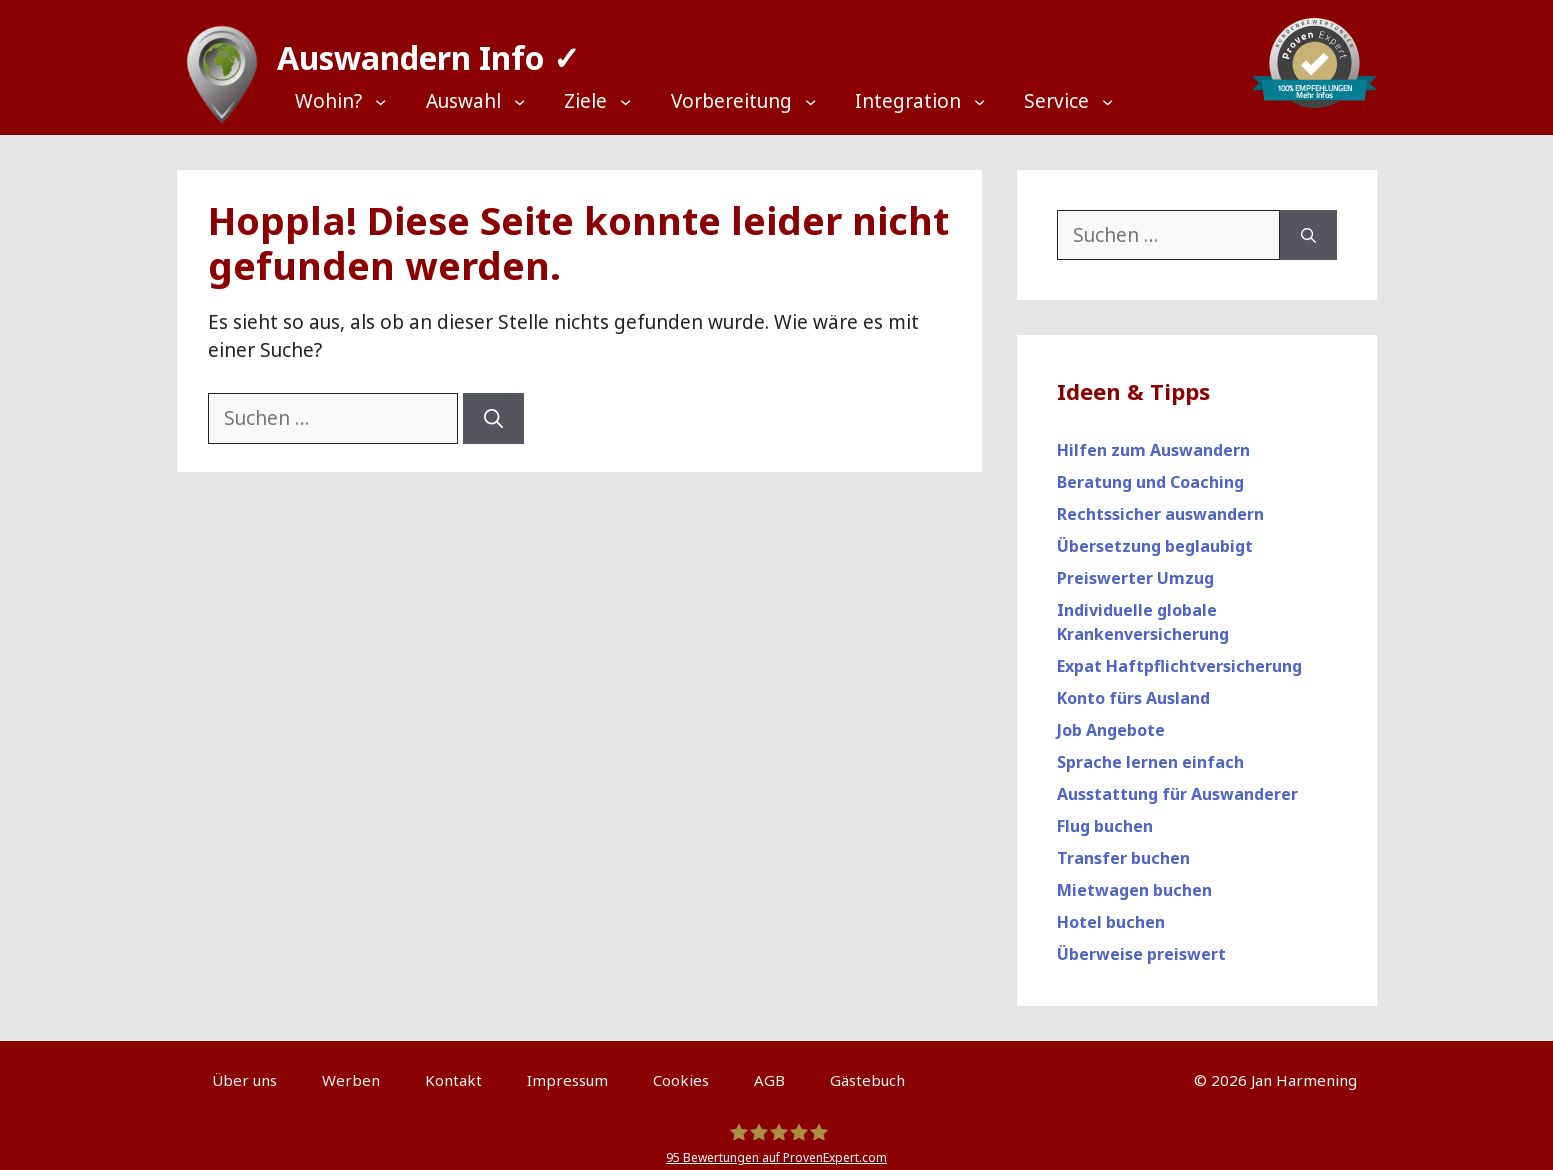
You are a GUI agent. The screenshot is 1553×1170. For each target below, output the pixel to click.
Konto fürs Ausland (1133, 689)
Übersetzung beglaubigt (1155, 537)
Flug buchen (1105, 817)
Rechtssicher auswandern (1160, 505)
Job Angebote (1111, 721)
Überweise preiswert (1141, 945)
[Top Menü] (353, 101)
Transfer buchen (1123, 849)
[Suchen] (493, 409)
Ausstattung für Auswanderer (1177, 785)
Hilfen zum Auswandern (1153, 441)
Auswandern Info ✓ (419, 49)
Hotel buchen (1111, 913)
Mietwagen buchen (1134, 881)
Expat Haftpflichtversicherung (1179, 657)
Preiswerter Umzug (1135, 569)
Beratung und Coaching (1150, 473)
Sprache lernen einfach (1150, 753)
